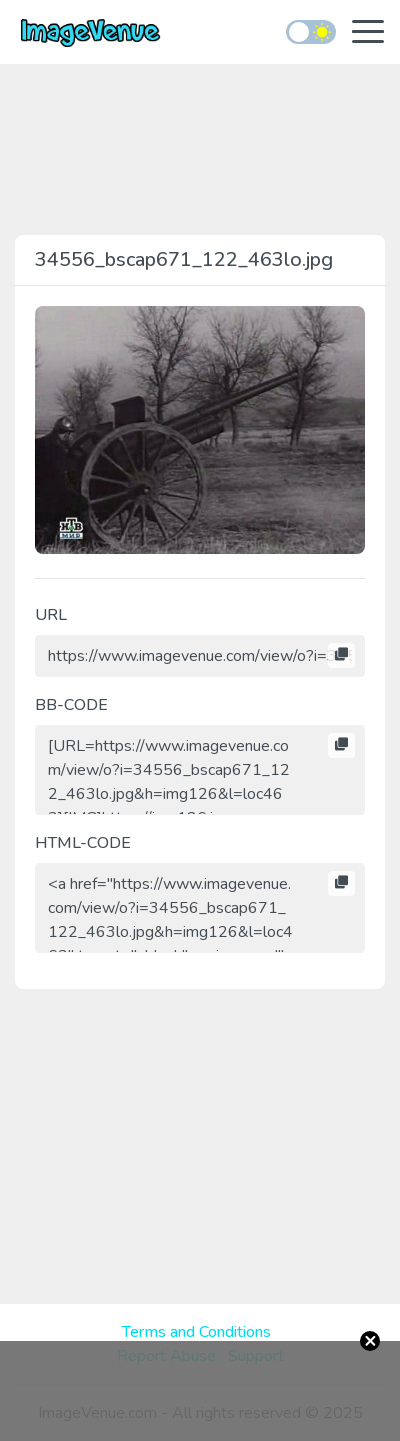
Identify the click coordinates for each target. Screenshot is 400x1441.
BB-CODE (71, 705)
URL (51, 615)
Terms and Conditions (196, 1332)
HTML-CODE (83, 843)
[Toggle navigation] (368, 33)
